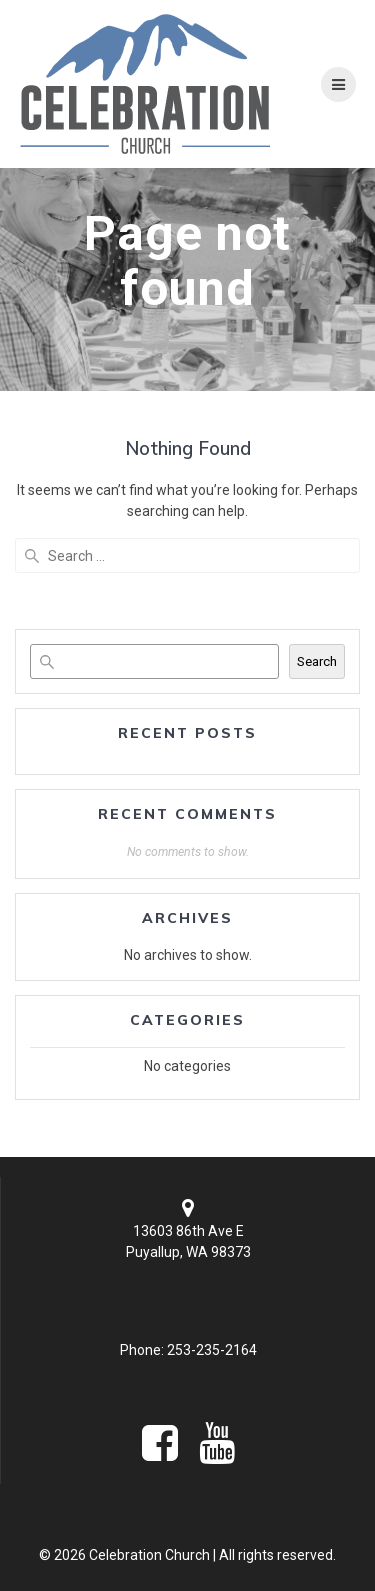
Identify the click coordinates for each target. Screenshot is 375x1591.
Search (317, 661)
